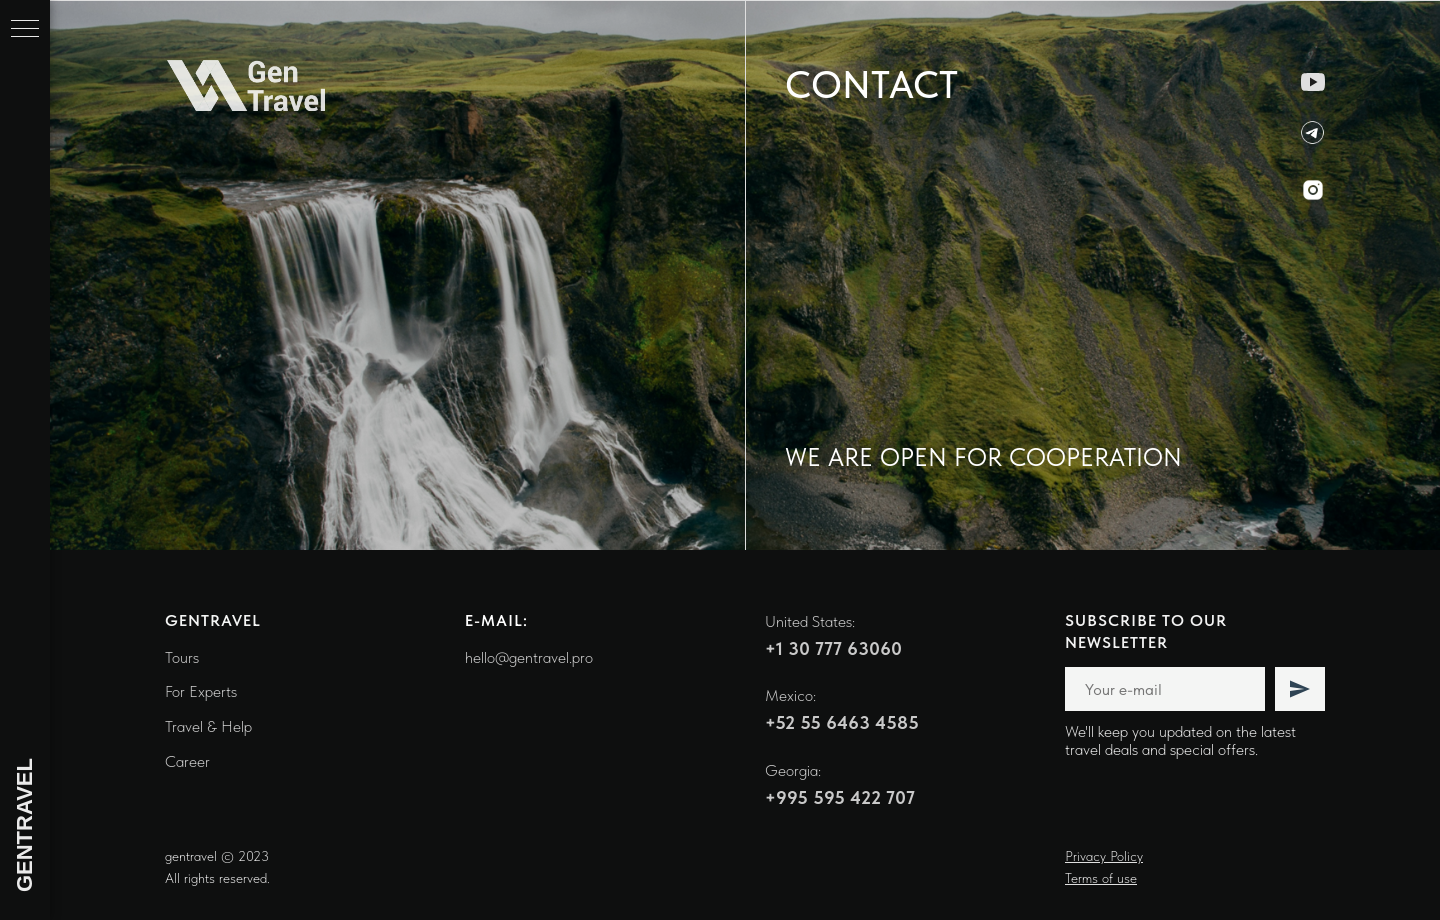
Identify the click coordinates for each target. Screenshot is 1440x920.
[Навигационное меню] (25, 30)
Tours (182, 657)
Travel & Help (208, 726)
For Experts (201, 691)
